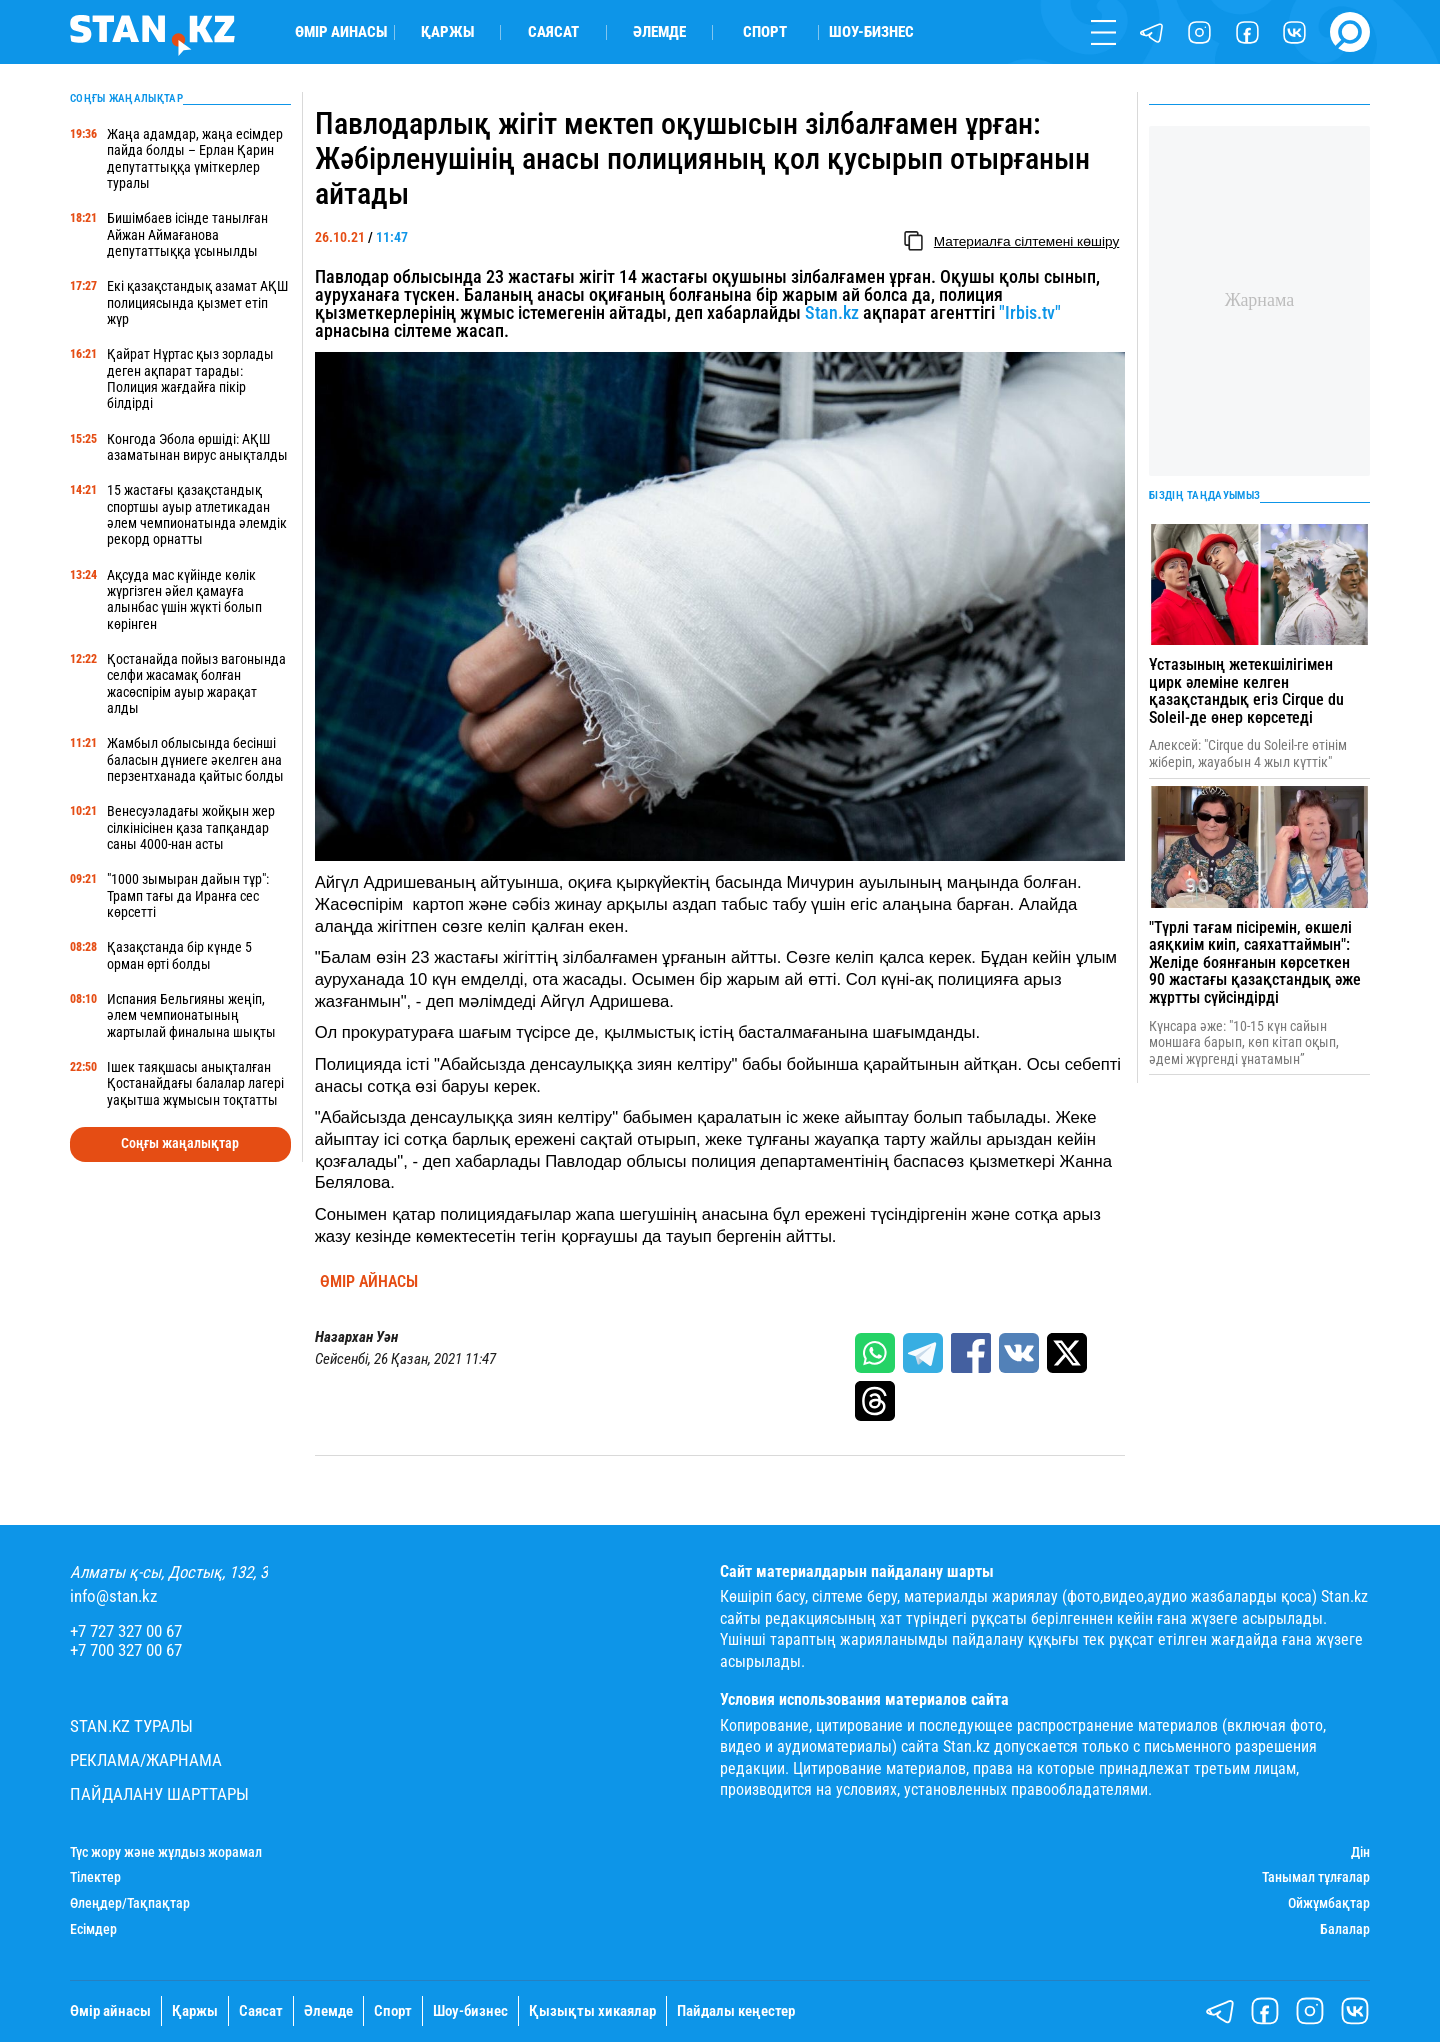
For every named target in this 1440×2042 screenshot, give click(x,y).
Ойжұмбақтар (1329, 1903)
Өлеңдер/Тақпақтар (130, 1903)
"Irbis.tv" (1030, 312)
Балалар (1345, 1929)
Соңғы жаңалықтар (180, 1143)
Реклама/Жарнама (146, 1760)
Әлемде (659, 32)
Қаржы (447, 32)
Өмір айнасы (341, 32)
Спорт (765, 32)
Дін (1360, 1852)
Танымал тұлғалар (1316, 1877)
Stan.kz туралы (131, 1726)
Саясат (553, 32)
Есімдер (93, 1929)
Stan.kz (832, 312)
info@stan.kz (113, 1596)
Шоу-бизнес (871, 32)
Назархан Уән (356, 1337)
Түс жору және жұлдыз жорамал (166, 1852)
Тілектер (95, 1877)
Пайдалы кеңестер (736, 2011)
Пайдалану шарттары (159, 1794)
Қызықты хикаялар (592, 2011)
